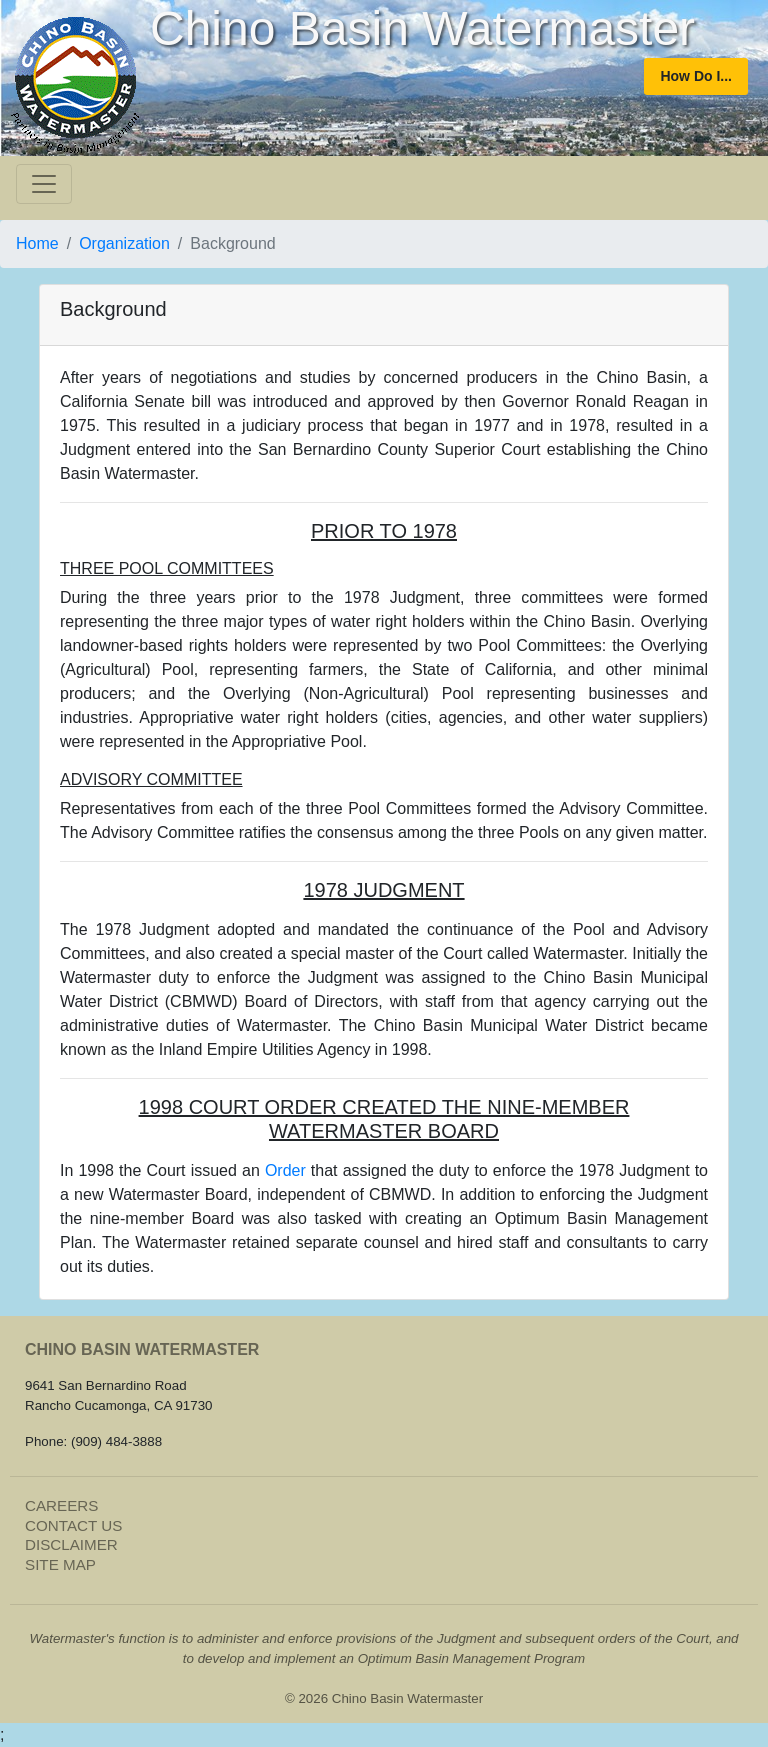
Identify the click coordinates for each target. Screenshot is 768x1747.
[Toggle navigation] (44, 184)
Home (37, 243)
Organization (124, 243)
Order (285, 1170)
